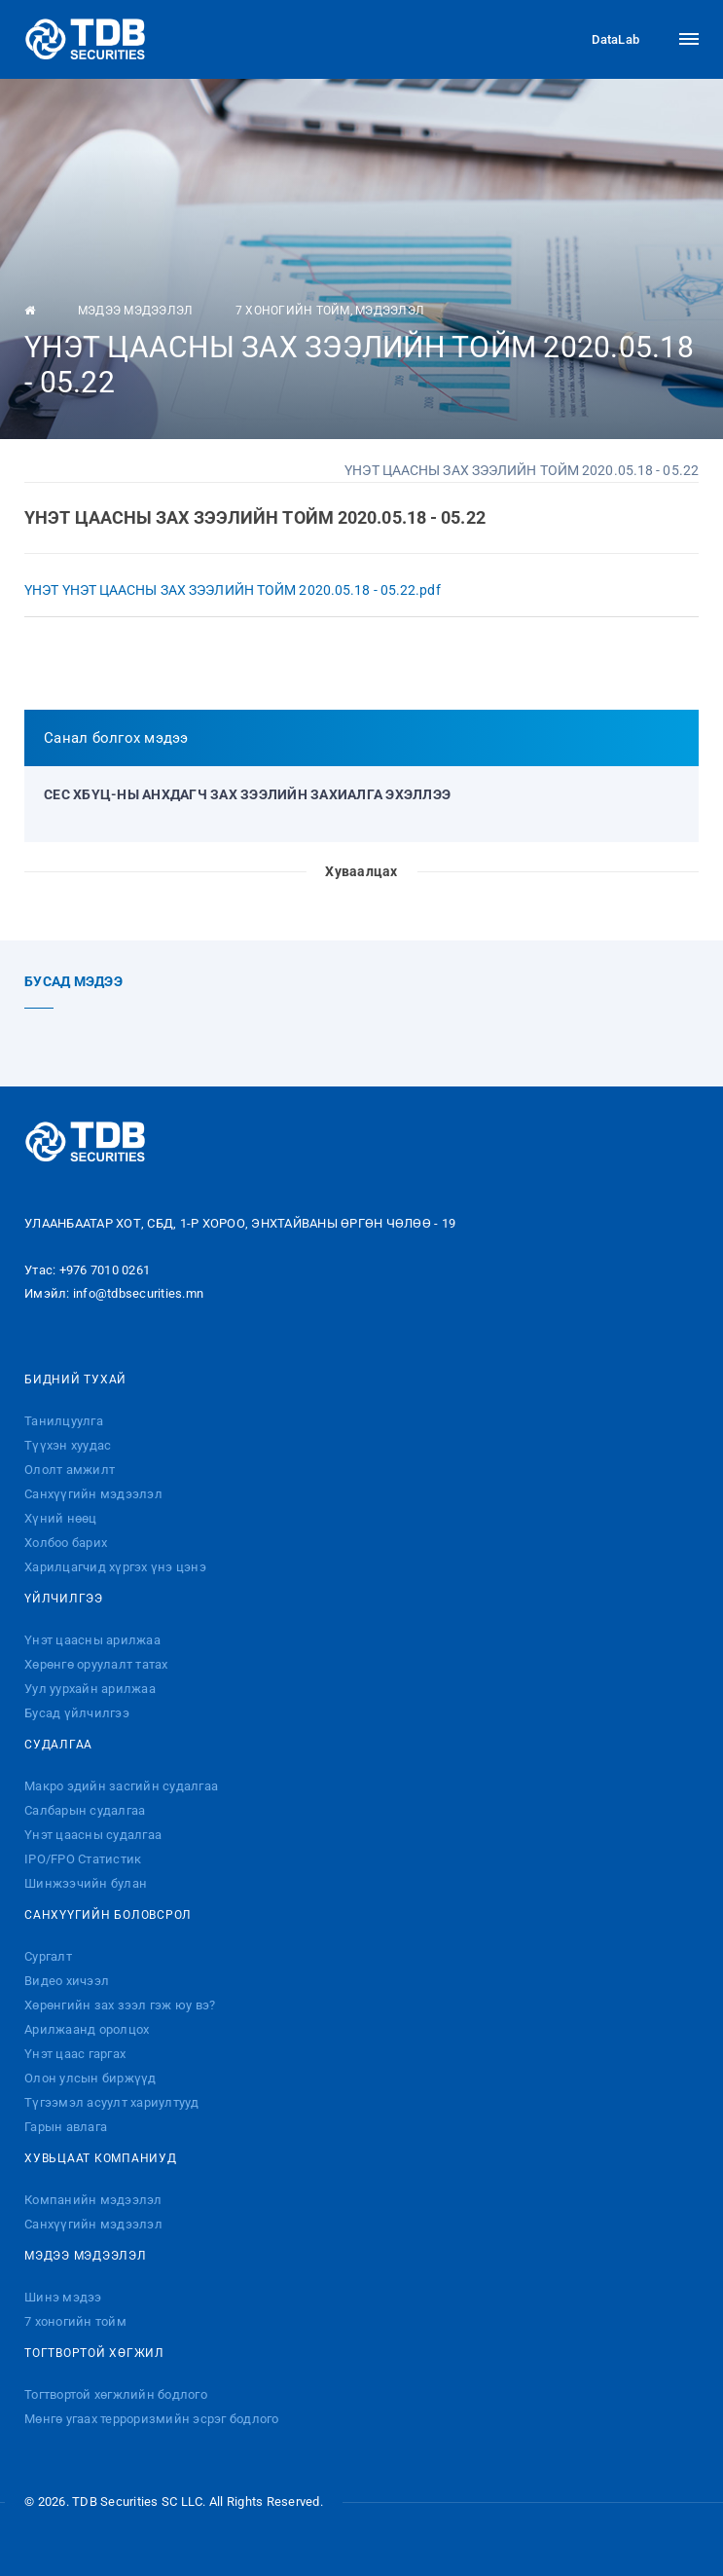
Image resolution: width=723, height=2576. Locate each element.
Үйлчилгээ (63, 1598)
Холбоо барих (65, 1542)
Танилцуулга (63, 1421)
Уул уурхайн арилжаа (90, 1688)
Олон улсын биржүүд (90, 2078)
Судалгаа (58, 1744)
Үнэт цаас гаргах (75, 2053)
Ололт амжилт (69, 1469)
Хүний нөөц (60, 1518)
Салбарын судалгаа (84, 1810)
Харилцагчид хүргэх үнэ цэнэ (115, 1567)
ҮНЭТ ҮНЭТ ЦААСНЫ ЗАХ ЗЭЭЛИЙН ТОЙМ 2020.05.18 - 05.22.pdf (232, 590)
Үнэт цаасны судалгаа (93, 1834)
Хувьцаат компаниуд (100, 2158)
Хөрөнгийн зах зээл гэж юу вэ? (119, 2005)
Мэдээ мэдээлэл (136, 310)
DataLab (598, 39)
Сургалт (48, 1956)
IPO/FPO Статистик (82, 1859)
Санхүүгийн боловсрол (108, 1915)
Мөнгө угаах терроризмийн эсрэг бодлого (151, 2418)
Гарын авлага (65, 2126)
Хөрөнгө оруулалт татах (96, 1664)
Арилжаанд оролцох (86, 2029)
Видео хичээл (66, 1980)
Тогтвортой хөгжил (94, 2353)
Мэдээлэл (389, 310)
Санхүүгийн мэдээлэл (93, 1494)
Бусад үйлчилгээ (76, 1713)
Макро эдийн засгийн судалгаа (121, 1786)
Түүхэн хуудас (67, 1445)
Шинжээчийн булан (85, 1883)
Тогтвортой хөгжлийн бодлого (115, 2394)
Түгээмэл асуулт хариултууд (111, 2102)
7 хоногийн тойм (292, 310)
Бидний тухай (75, 1379)
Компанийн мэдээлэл (93, 2199)
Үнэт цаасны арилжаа (92, 1640)
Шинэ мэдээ (63, 2297)
